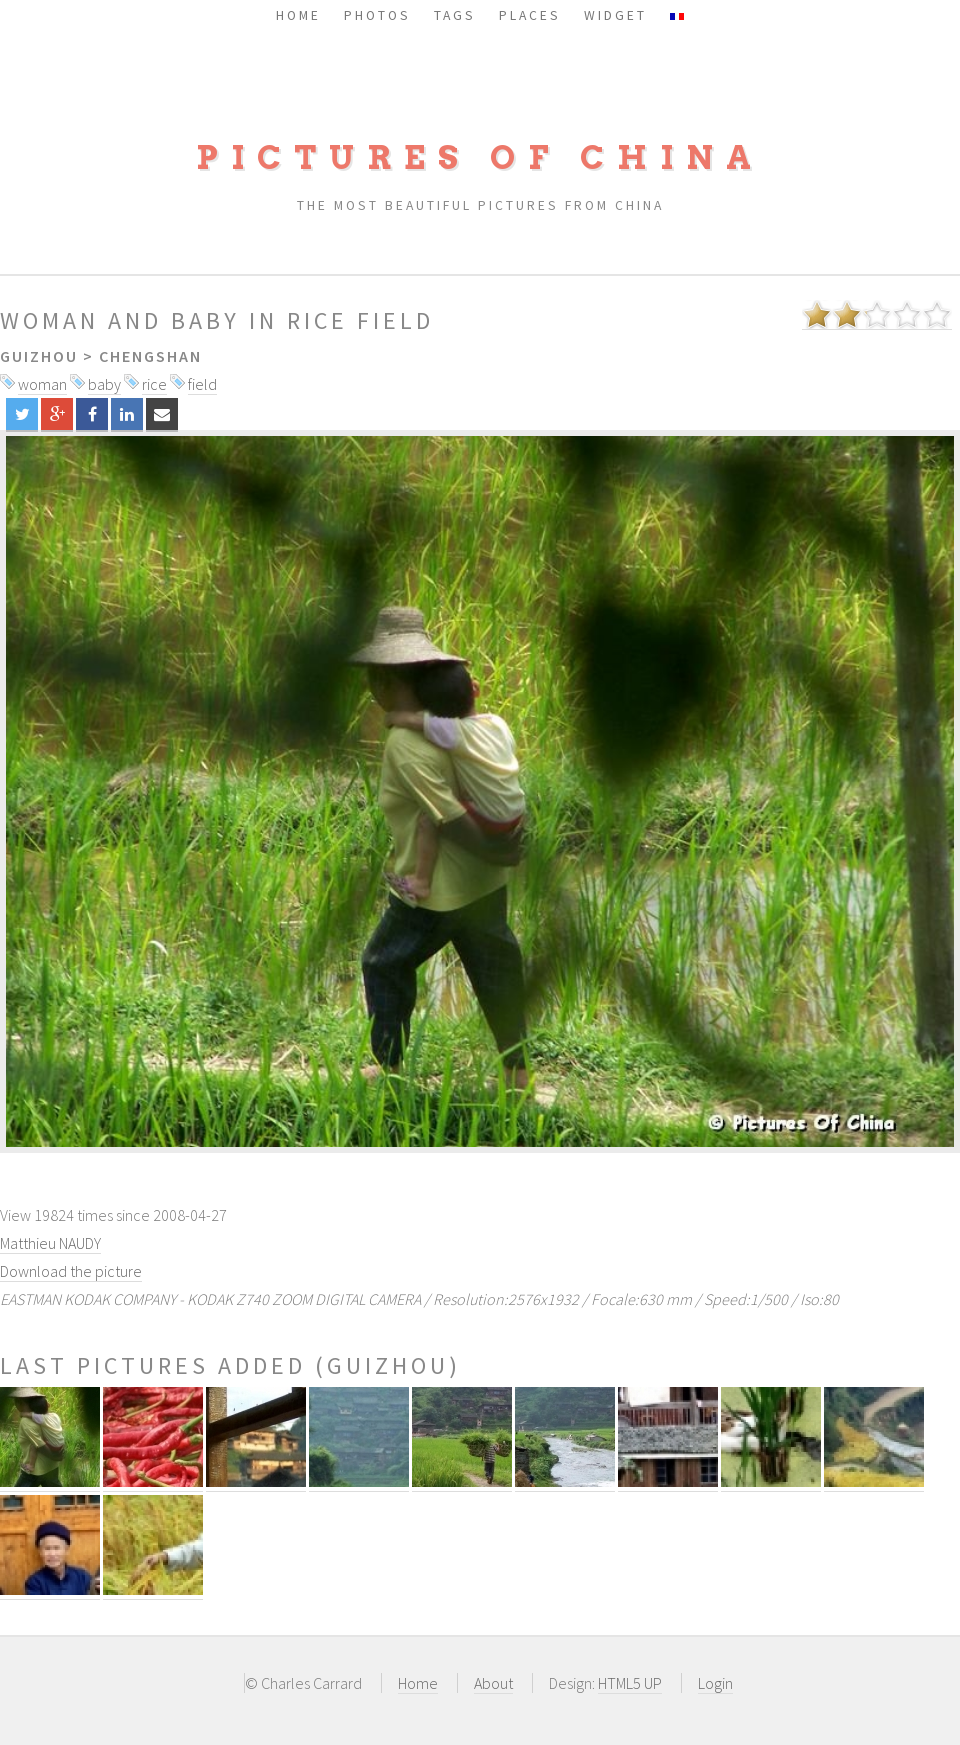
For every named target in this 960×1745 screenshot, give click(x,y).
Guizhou (39, 356)
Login (715, 1683)
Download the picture (71, 1271)
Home (418, 1683)
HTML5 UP (630, 1683)
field (202, 384)
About (493, 1683)
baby (104, 384)
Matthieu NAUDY (50, 1243)
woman (42, 384)
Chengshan (150, 356)
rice (154, 384)
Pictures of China (480, 157)
